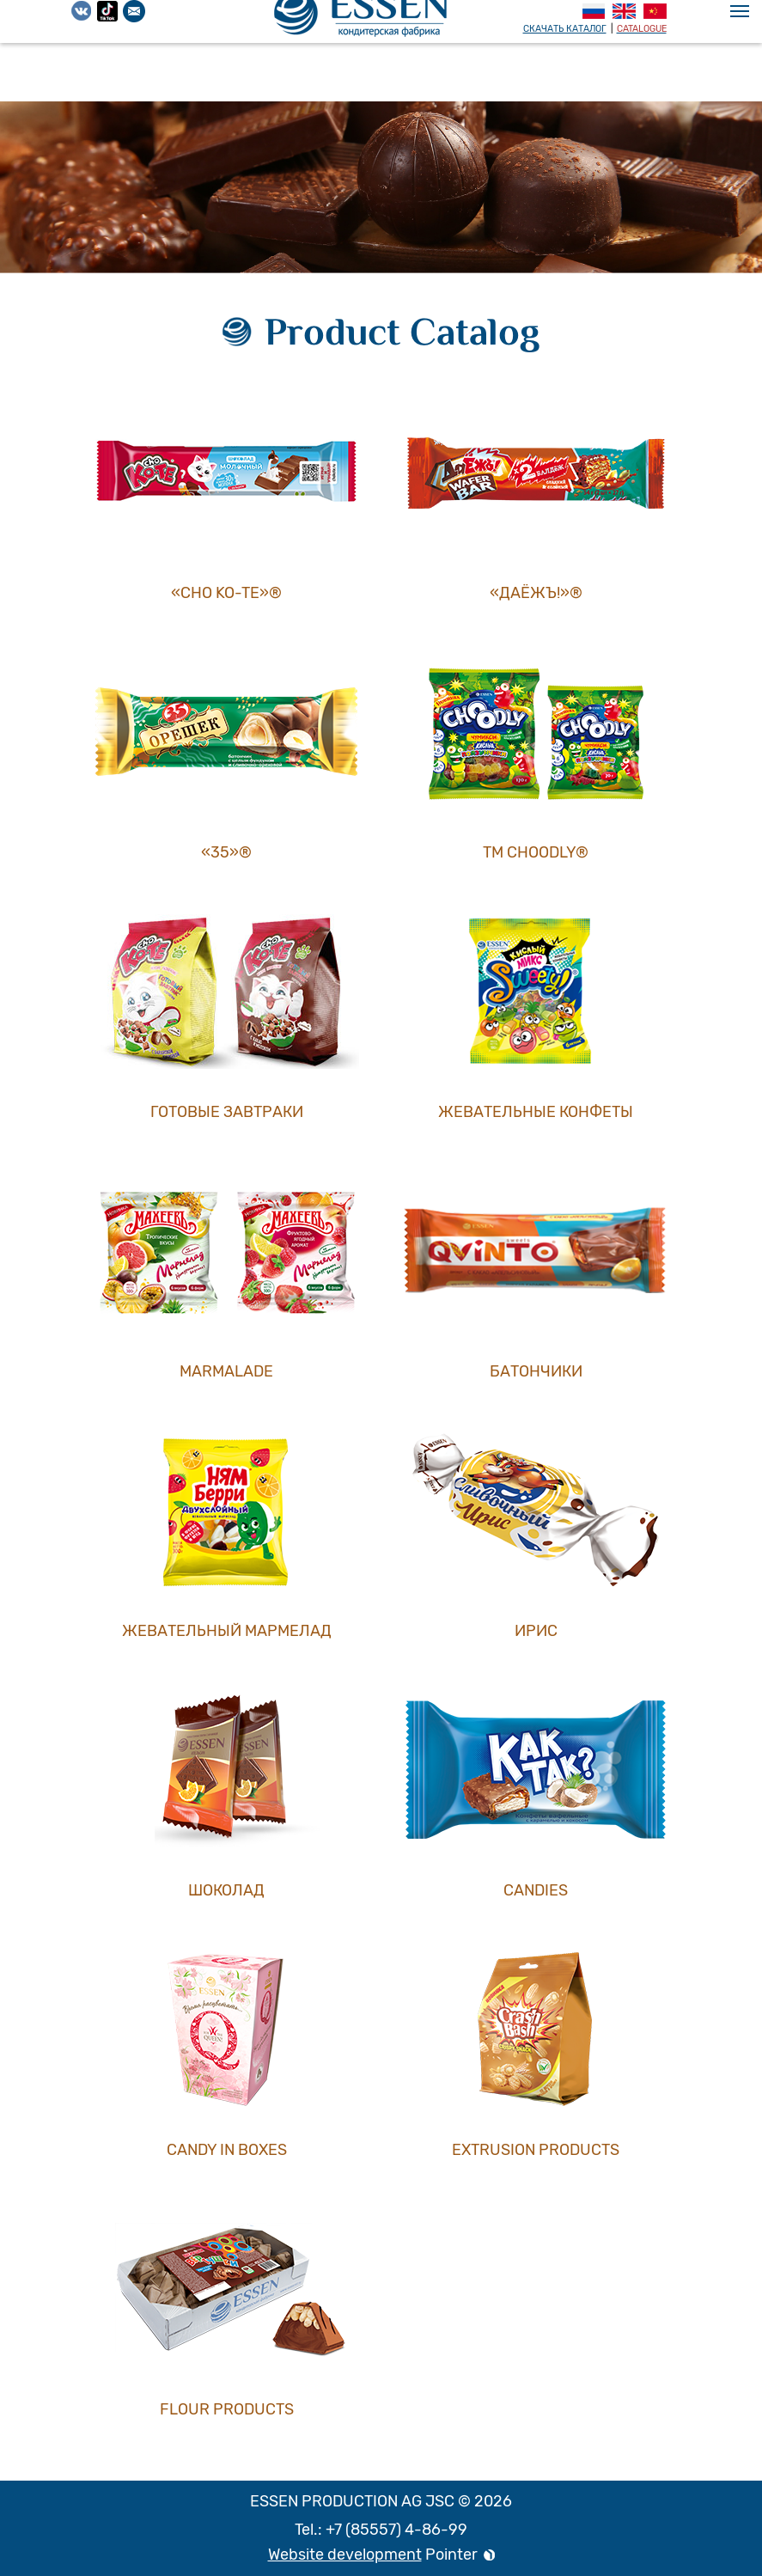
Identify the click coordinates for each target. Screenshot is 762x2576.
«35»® (226, 852)
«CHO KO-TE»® (226, 592)
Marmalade (226, 1371)
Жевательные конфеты (535, 1111)
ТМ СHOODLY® (535, 852)
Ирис (536, 1630)
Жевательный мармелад (227, 1630)
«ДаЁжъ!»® (536, 592)
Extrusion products (535, 2149)
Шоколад (226, 1890)
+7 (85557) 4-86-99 (396, 2529)
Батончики (536, 1371)
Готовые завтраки (226, 1111)
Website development (345, 2554)
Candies (535, 1890)
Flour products (227, 2409)
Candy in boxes (227, 2149)
